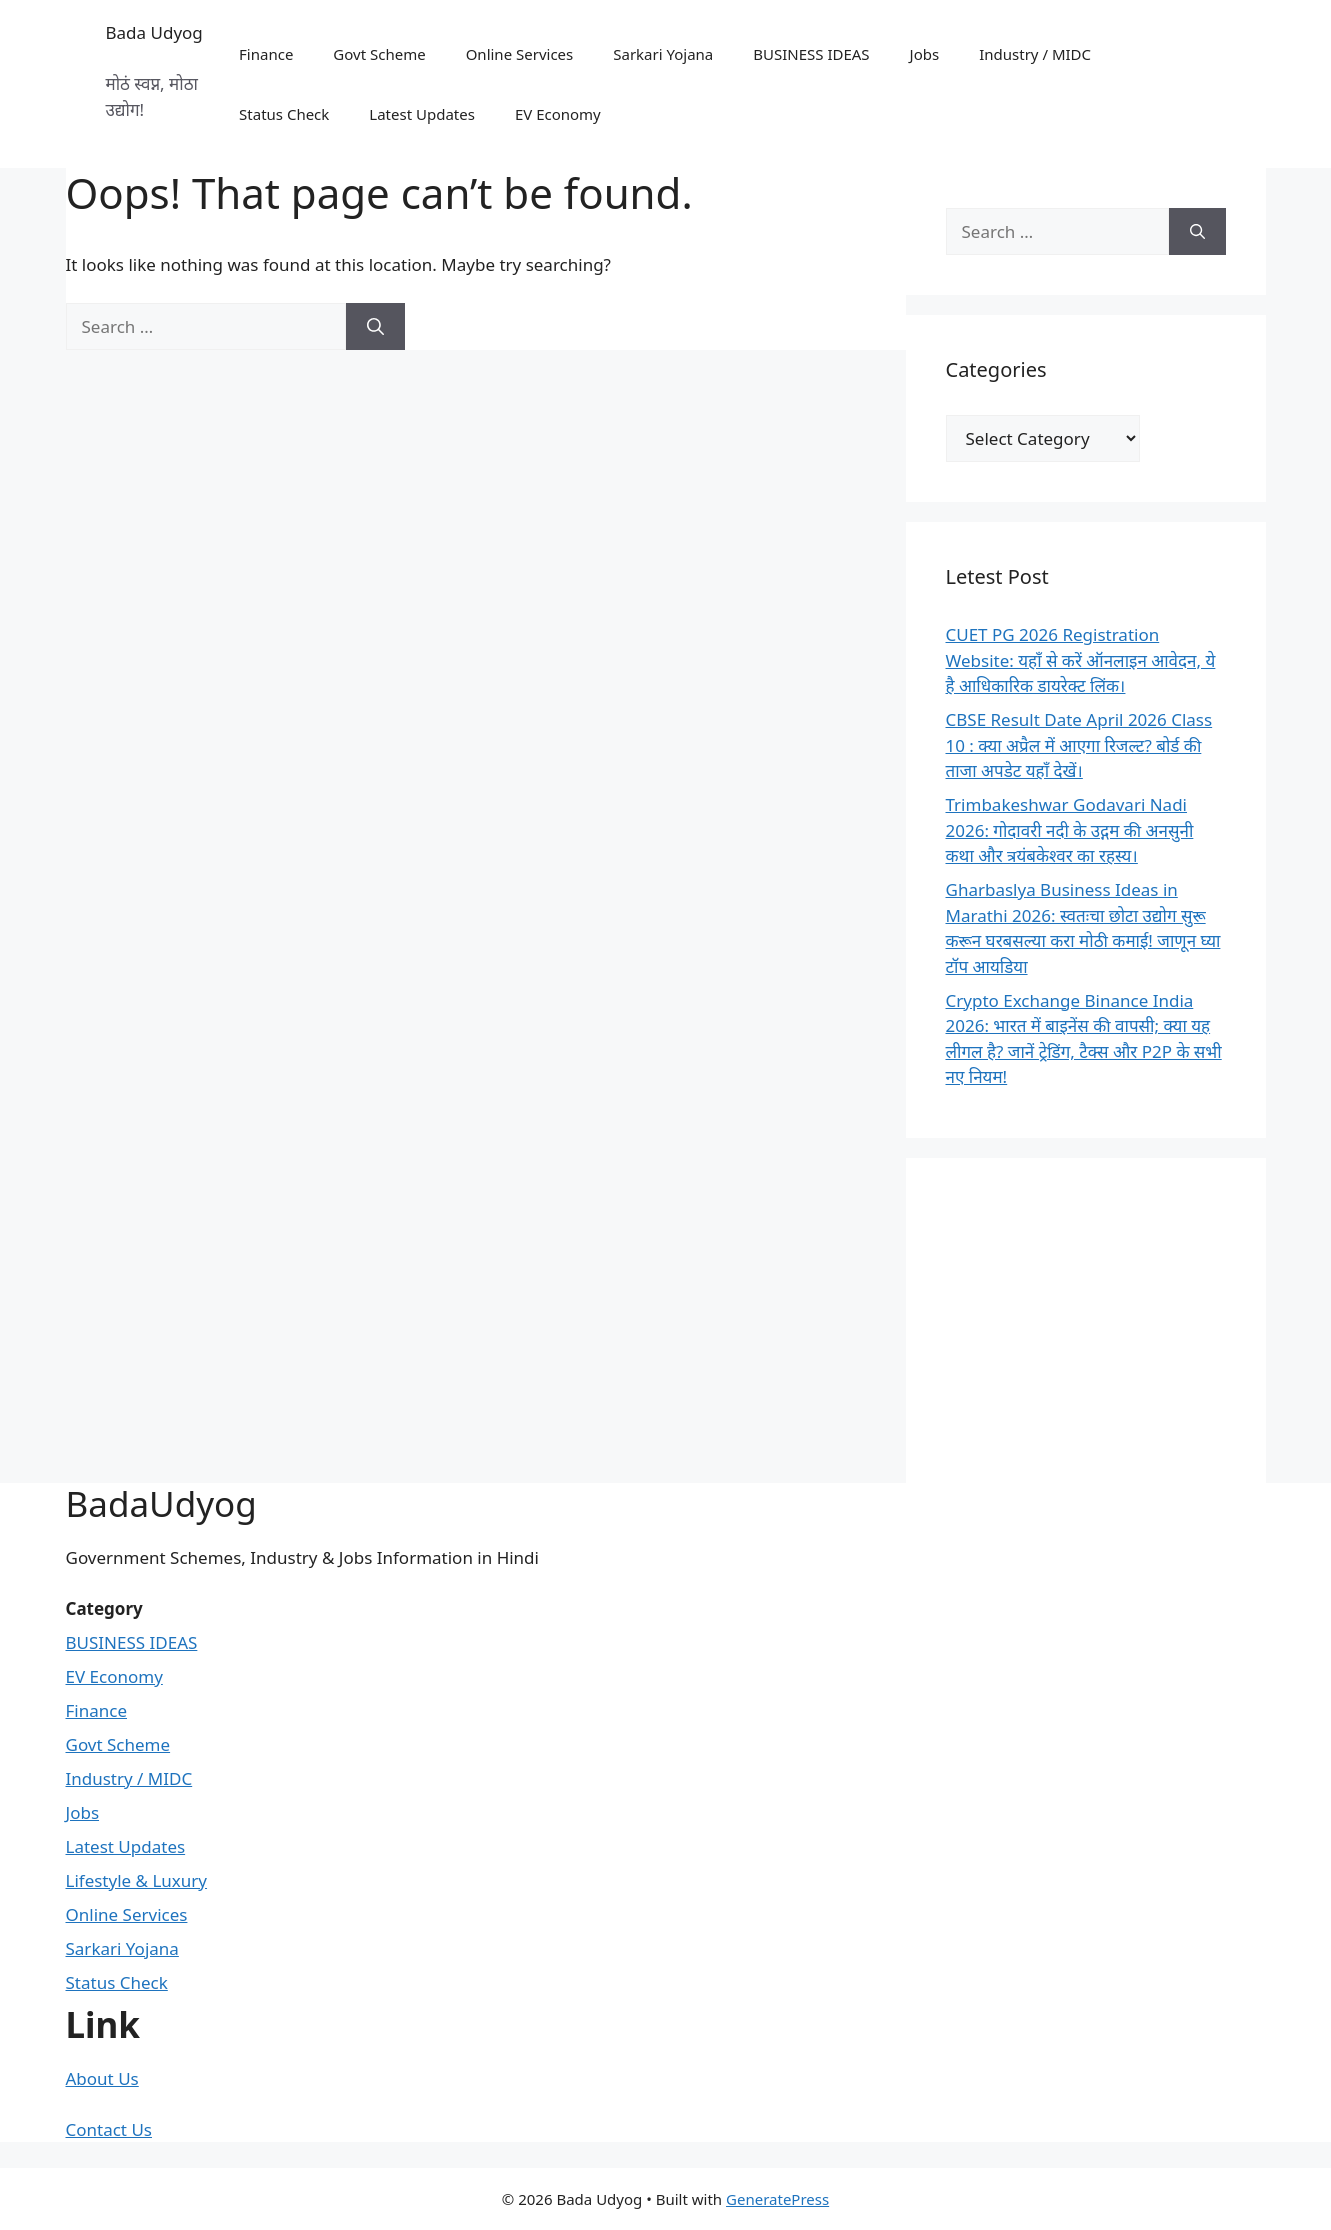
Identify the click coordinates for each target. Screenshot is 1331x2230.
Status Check (284, 114)
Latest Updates (422, 114)
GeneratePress (777, 2199)
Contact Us (109, 2129)
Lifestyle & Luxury (137, 1880)
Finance (266, 54)
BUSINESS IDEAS (811, 54)
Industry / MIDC (1035, 54)
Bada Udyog (154, 32)
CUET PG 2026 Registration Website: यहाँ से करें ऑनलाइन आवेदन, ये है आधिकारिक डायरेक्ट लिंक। (1081, 660)
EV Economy (558, 114)
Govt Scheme (379, 54)
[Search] (375, 327)
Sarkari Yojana (663, 54)
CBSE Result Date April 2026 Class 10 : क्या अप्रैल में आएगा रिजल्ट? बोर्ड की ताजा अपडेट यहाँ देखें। (1079, 745)
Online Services (520, 54)
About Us (102, 2078)
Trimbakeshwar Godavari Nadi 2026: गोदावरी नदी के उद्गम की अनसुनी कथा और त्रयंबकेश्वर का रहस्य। (1070, 830)
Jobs (925, 54)
